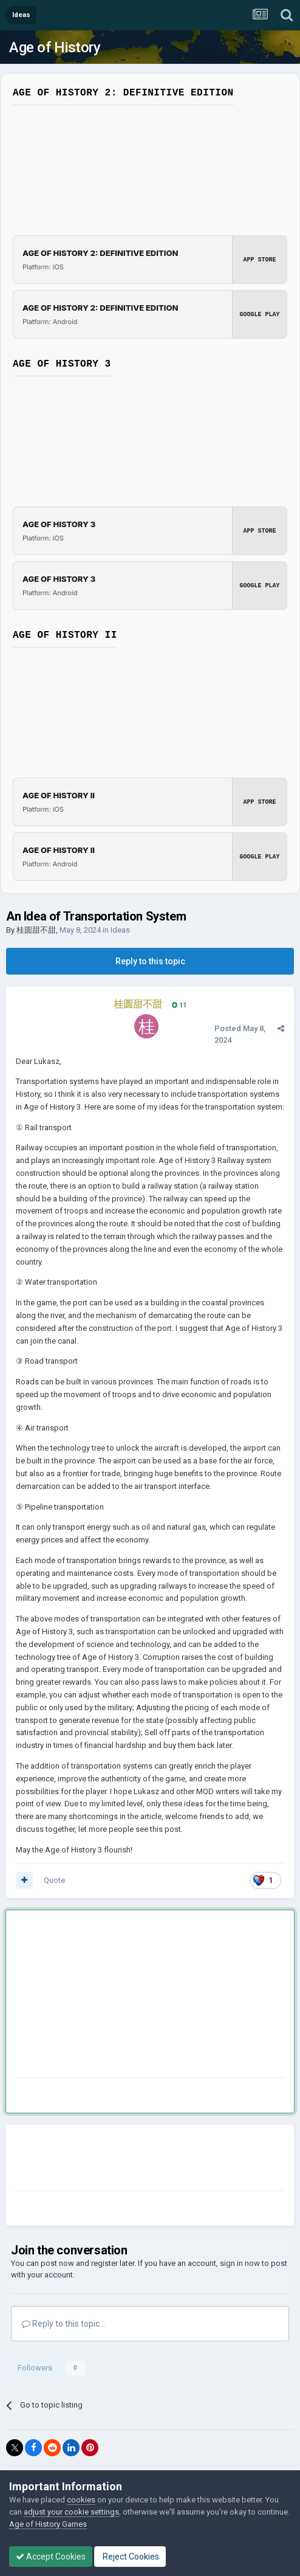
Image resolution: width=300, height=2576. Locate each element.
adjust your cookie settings (71, 2511)
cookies (81, 2499)
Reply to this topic (150, 961)
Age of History (54, 47)
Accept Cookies (51, 2556)
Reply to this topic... (63, 2324)
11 (179, 1005)
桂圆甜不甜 (36, 929)
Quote (54, 1880)
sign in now (240, 2263)
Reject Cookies (130, 2556)
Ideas (120, 929)
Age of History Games (48, 2524)
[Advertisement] (113, 1996)
